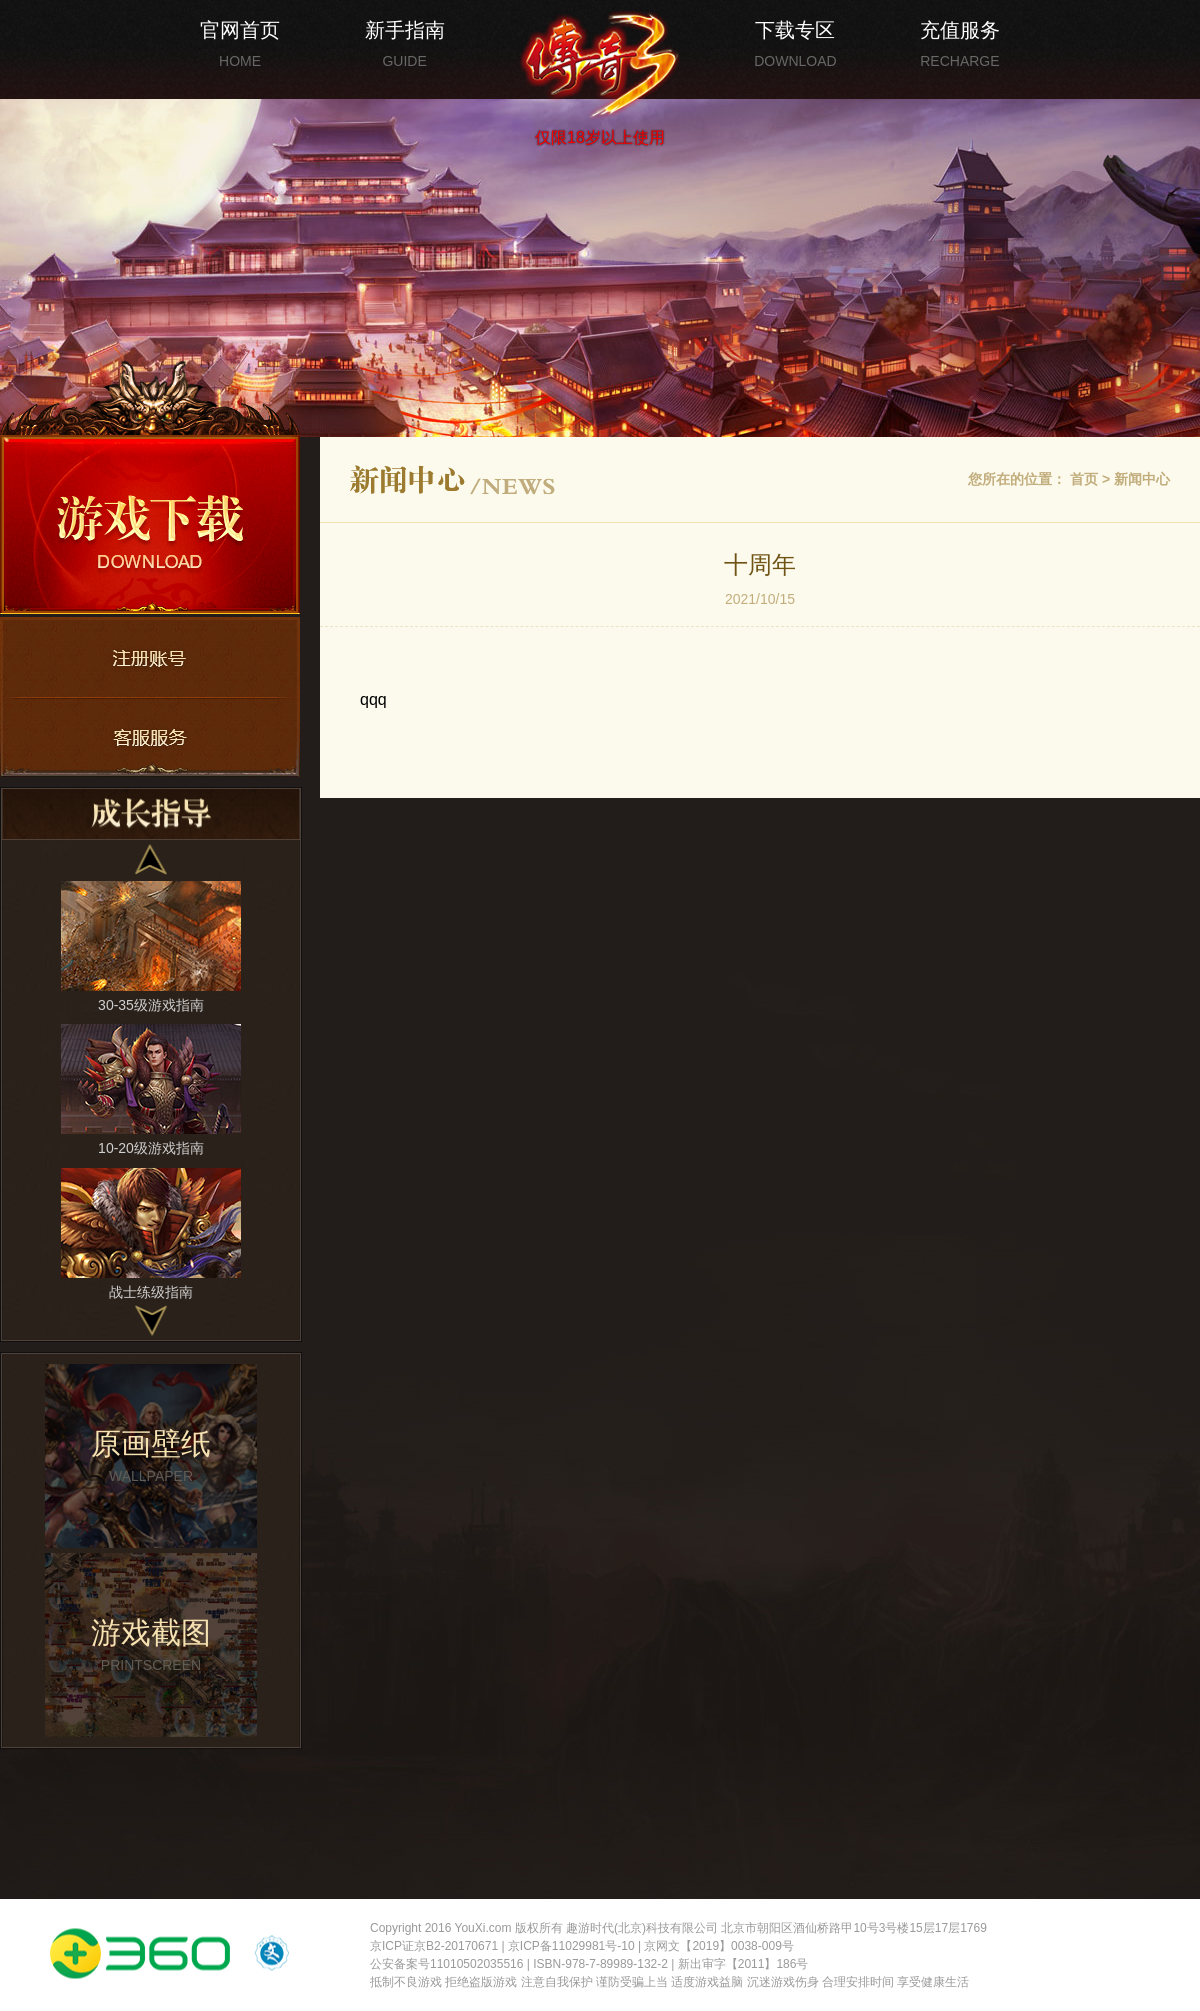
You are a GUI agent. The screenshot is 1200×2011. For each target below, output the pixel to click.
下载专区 (795, 44)
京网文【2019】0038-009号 (718, 1946)
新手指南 (405, 44)
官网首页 (240, 44)
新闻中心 (1142, 479)
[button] (151, 859)
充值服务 (960, 44)
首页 (1084, 479)
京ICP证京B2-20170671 (434, 1946)
